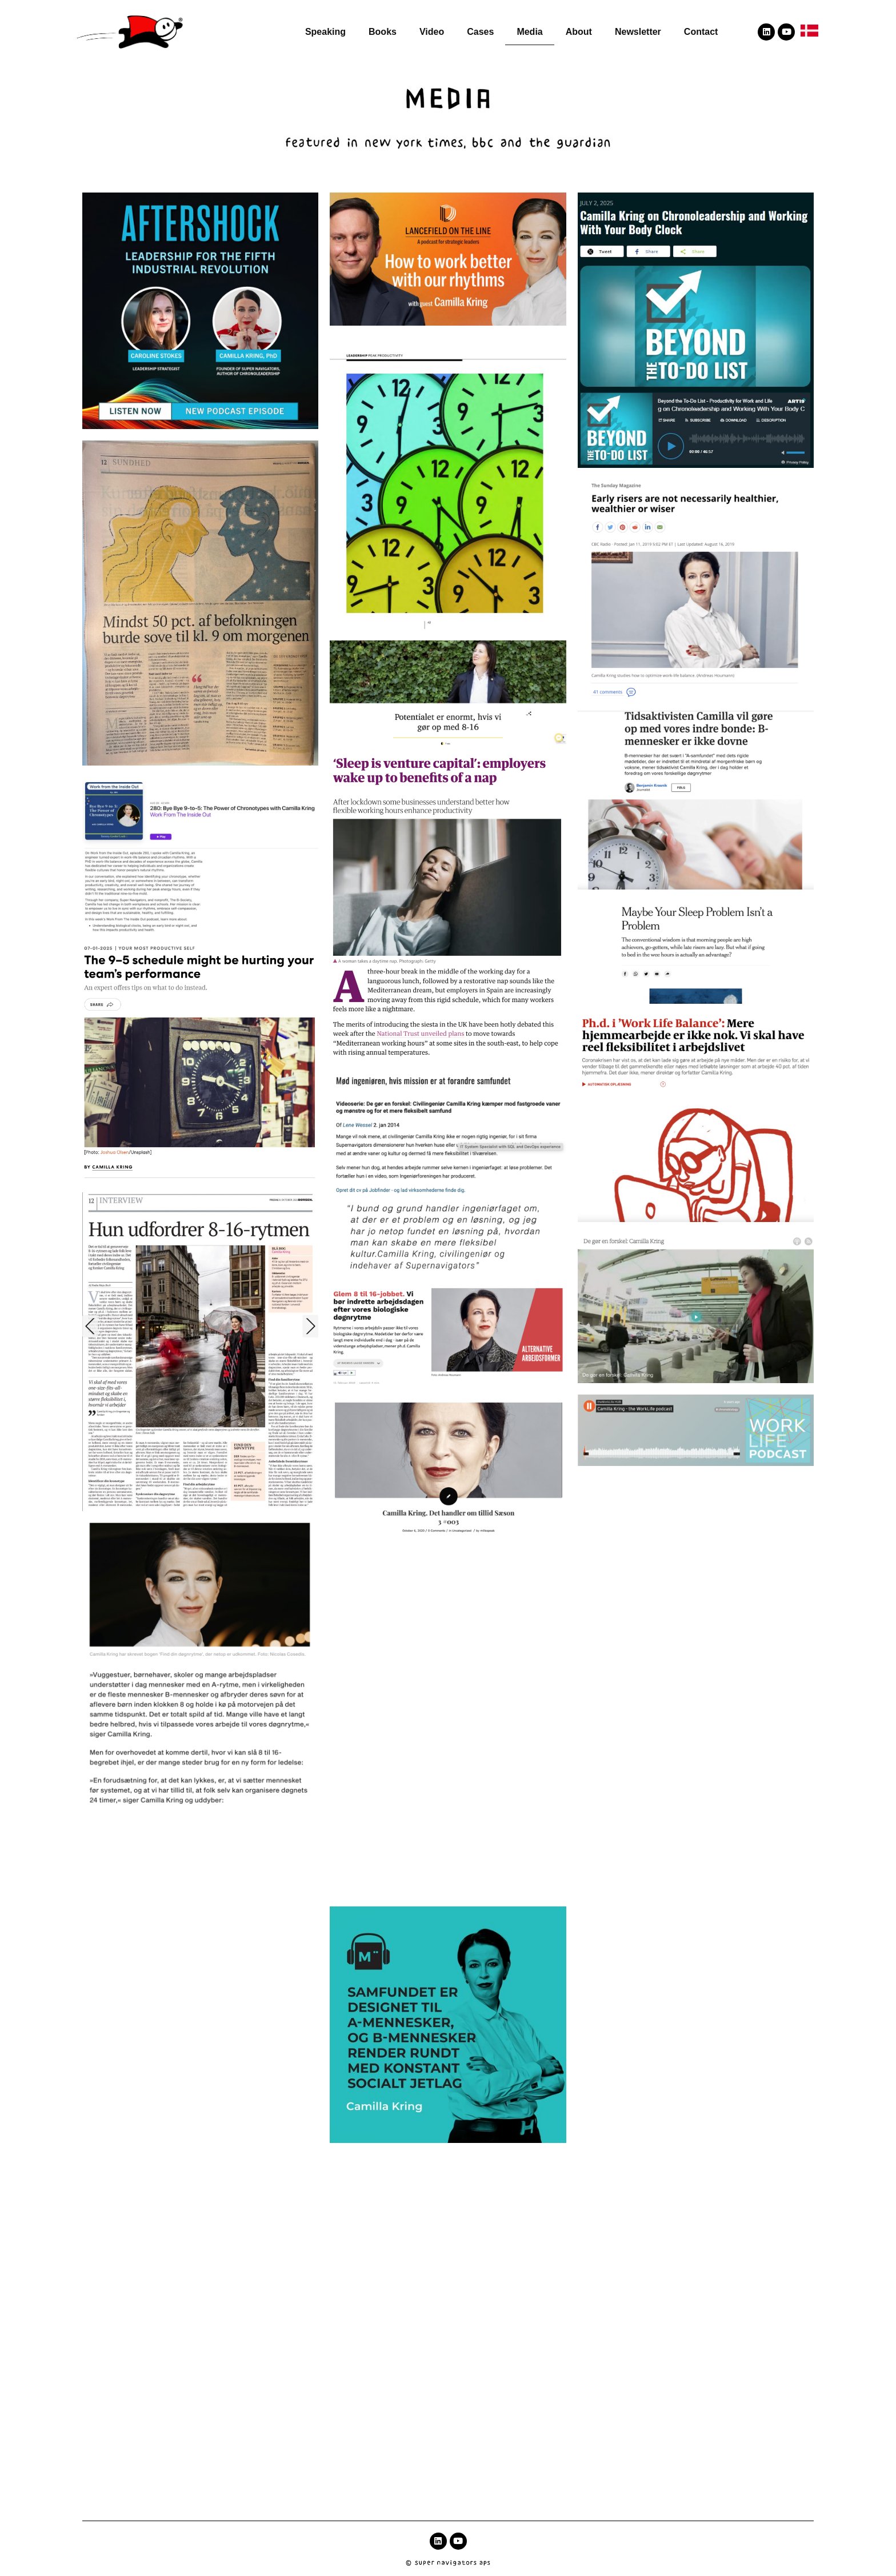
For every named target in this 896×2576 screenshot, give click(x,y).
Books (383, 32)
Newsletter (638, 32)
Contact (701, 32)
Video (431, 32)
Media (529, 32)
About (579, 32)
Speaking (325, 32)
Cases (480, 32)
